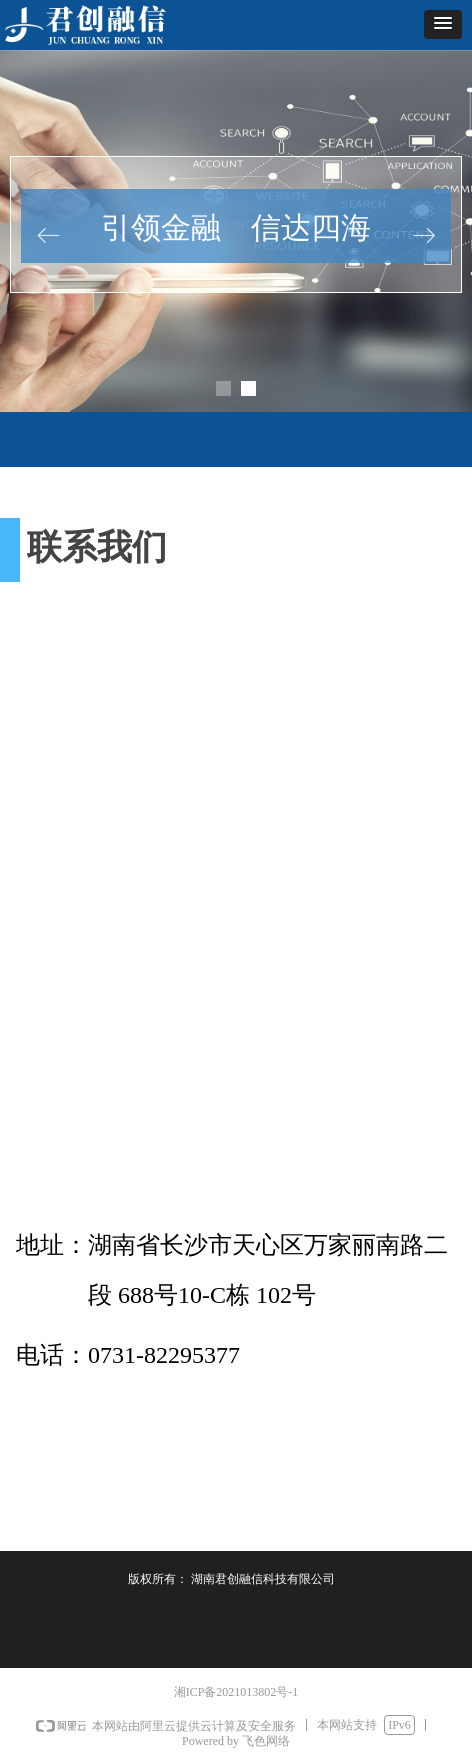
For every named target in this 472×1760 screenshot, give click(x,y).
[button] (443, 24)
